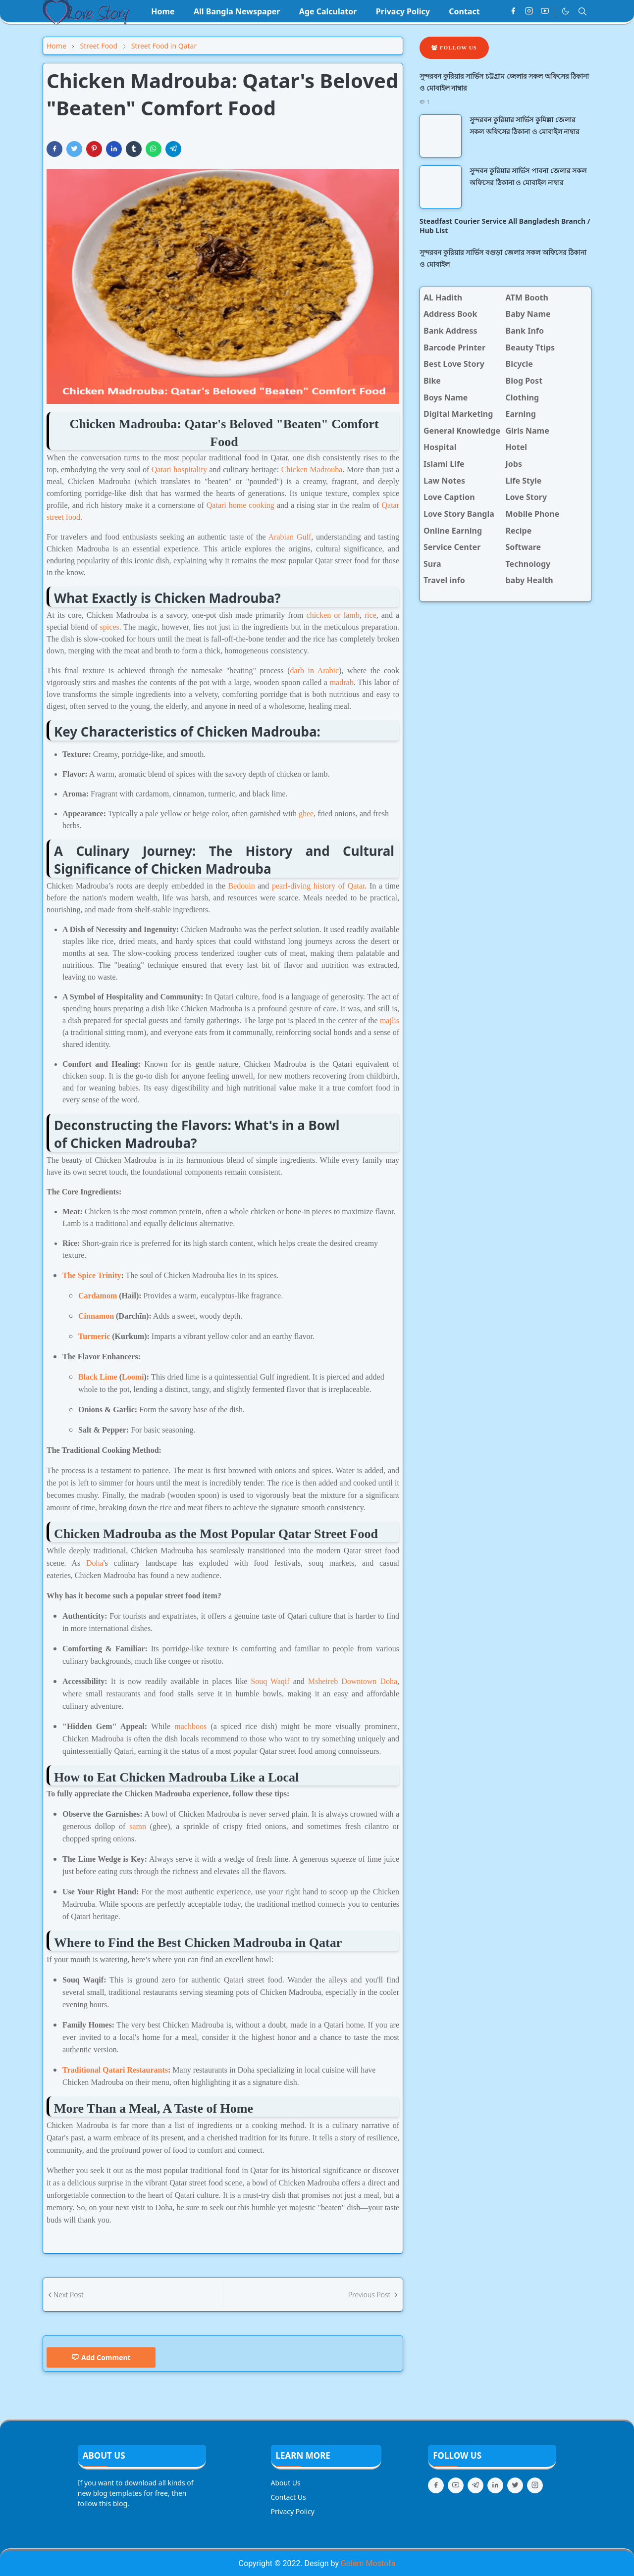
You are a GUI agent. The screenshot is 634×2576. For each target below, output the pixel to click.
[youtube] (545, 11)
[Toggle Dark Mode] (565, 11)
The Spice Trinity (91, 1275)
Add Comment (101, 2357)
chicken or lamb (333, 615)
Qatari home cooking (240, 505)
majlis (389, 1020)
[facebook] (513, 11)
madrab (342, 682)
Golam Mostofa (368, 2563)
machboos (190, 1726)
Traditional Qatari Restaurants (115, 2070)
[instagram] (529, 11)
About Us (286, 2482)
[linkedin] (495, 2485)
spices (109, 627)
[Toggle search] (582, 11)
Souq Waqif (270, 1681)
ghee (306, 813)
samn (137, 1826)
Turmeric (94, 1336)
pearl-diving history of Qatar (318, 886)
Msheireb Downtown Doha (352, 1681)
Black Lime (97, 1377)
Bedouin (241, 886)
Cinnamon (96, 1316)
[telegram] (475, 2485)
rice (370, 615)
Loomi (133, 1377)
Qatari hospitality (179, 469)
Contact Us (288, 2497)
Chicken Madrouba (312, 469)
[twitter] (515, 2485)
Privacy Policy (293, 2511)
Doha (95, 1563)
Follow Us (454, 47)
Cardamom (97, 1295)
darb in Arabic (314, 670)
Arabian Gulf (290, 537)
